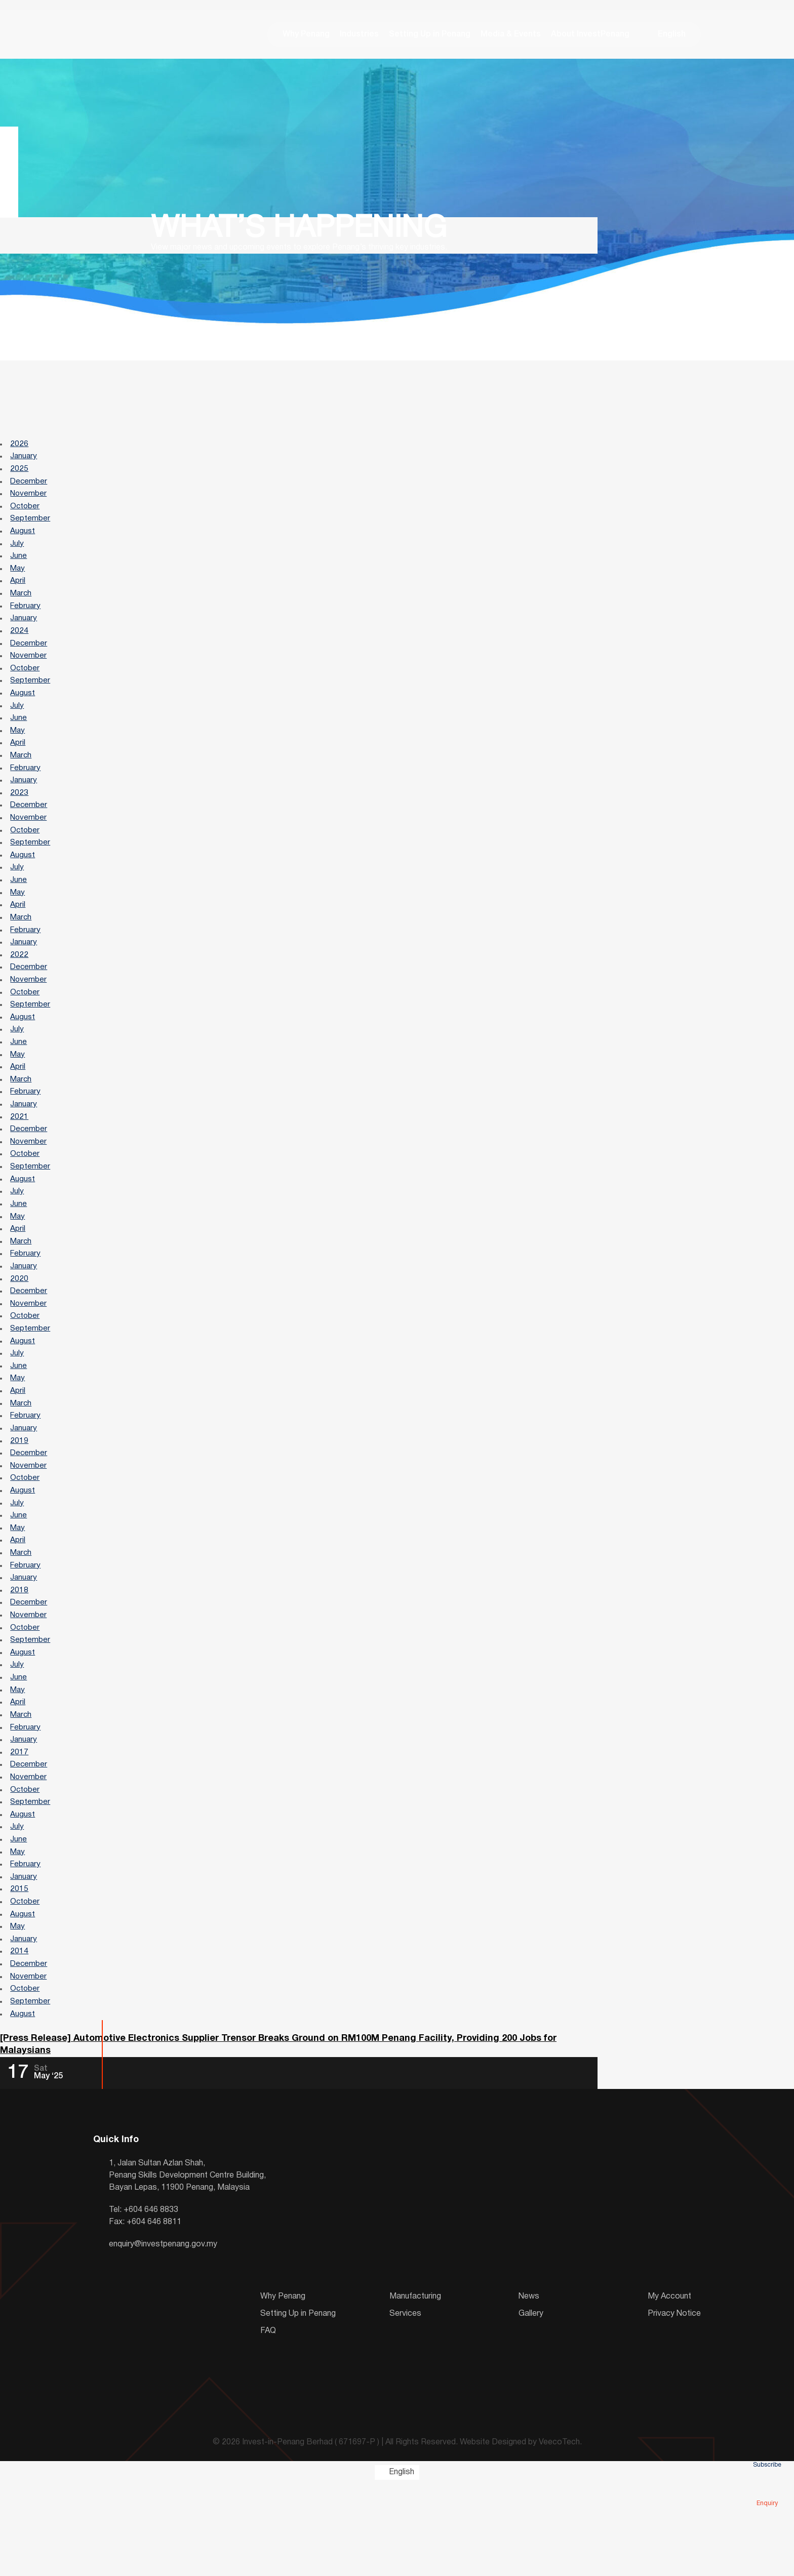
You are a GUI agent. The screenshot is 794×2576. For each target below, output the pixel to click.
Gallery (531, 2405)
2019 (20, 1499)
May (18, 578)
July (17, 551)
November (29, 499)
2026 (20, 446)
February (27, 617)
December (30, 486)
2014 (20, 2039)
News (529, 2388)
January (24, 459)
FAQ (268, 2423)
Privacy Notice (674, 2405)
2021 (20, 1157)
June (19, 565)
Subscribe (767, 2450)
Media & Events (511, 35)
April (18, 591)
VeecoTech (559, 2535)
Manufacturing (415, 2388)
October (26, 512)
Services (405, 2405)
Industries (359, 35)
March (22, 604)
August (23, 538)
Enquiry (767, 2489)
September (31, 525)
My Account (669, 2388)
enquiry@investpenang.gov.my (163, 2336)
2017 (20, 1828)
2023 (20, 815)
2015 (20, 1973)
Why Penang (306, 35)
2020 (20, 1328)
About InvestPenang (590, 35)
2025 (20, 472)
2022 (20, 986)
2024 (20, 644)
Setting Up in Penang (429, 35)
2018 (20, 1657)
